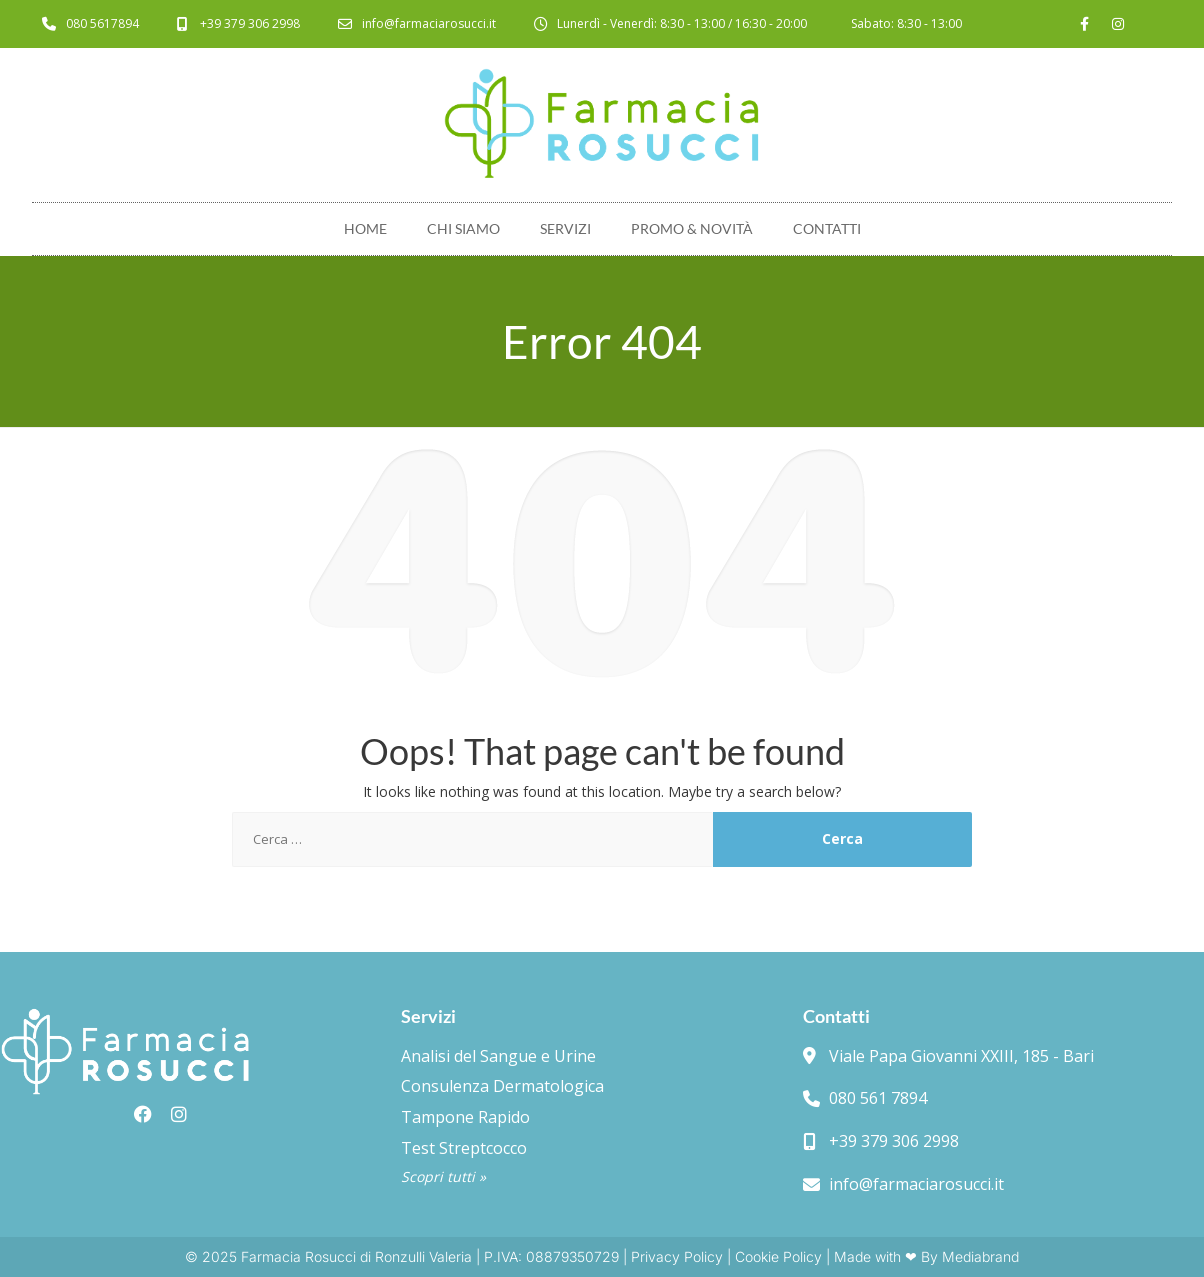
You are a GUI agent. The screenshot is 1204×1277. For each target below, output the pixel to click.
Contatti (827, 228)
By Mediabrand (970, 1256)
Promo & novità (692, 228)
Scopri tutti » (443, 1176)
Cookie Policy (778, 1256)
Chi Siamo (463, 228)
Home (365, 228)
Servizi (565, 228)
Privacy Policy (677, 1256)
